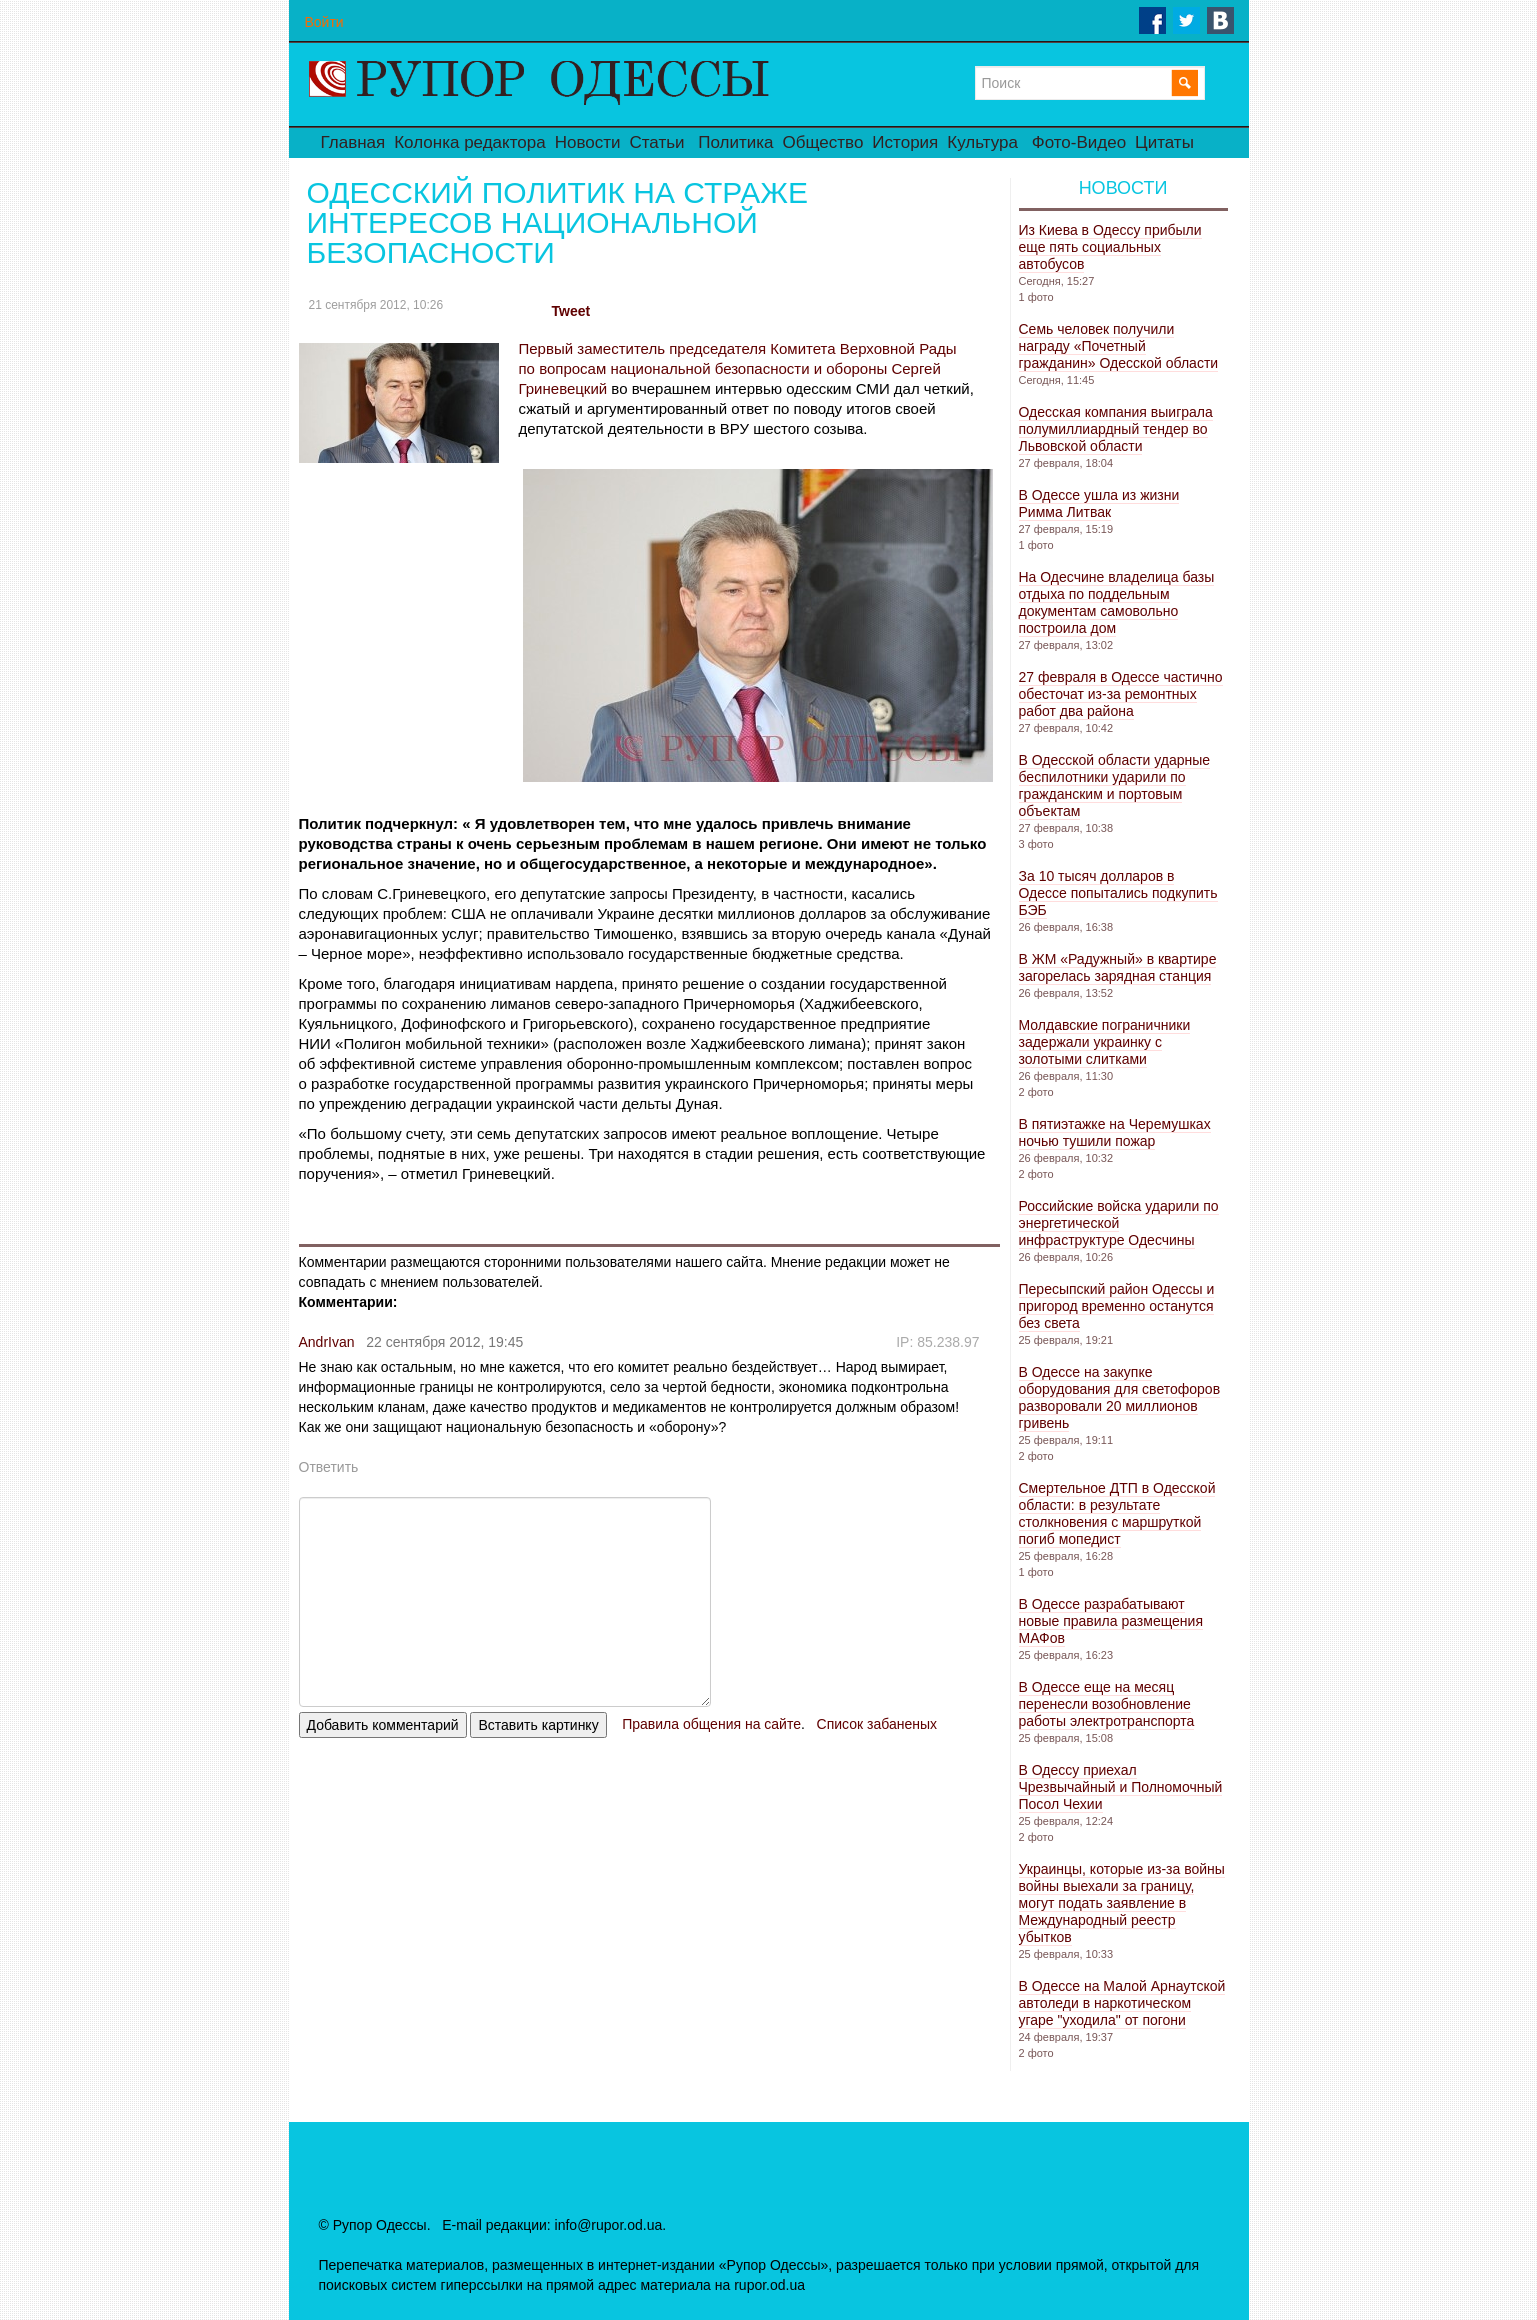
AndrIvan (327, 1342)
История (905, 142)
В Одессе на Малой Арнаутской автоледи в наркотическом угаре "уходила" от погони (1122, 2003)
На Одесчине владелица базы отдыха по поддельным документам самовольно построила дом (1117, 602)
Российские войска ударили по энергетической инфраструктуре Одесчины (1119, 1223)
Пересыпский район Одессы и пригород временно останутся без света (1117, 1306)
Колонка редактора (469, 142)
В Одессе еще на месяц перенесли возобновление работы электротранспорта (1107, 1704)
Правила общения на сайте (711, 1724)
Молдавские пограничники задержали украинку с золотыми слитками (1105, 1042)
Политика (735, 142)
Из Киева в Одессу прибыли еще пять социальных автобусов (1110, 247)
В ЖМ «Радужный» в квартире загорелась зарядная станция (1118, 967)
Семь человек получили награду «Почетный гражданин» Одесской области (1119, 346)
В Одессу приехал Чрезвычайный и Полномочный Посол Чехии (1121, 1787)
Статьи (656, 142)
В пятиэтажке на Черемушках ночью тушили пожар (1115, 1132)
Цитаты (1164, 142)
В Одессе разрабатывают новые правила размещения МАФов (1111, 1621)
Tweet (571, 311)
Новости (588, 142)
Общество (823, 142)
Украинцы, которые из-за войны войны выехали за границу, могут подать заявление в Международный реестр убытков (1122, 1903)
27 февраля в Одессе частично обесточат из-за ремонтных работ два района (1121, 694)
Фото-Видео (1079, 142)
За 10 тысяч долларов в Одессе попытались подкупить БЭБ (1118, 893)
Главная (353, 142)
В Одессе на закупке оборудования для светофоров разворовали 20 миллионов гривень (1120, 1397)
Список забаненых (877, 1724)
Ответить (329, 1467)
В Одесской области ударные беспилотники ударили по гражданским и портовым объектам (1115, 785)
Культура (982, 142)
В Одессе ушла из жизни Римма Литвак (1099, 503)
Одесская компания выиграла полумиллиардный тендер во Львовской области (1116, 429)
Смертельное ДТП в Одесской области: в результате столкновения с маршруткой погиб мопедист (1117, 1513)
